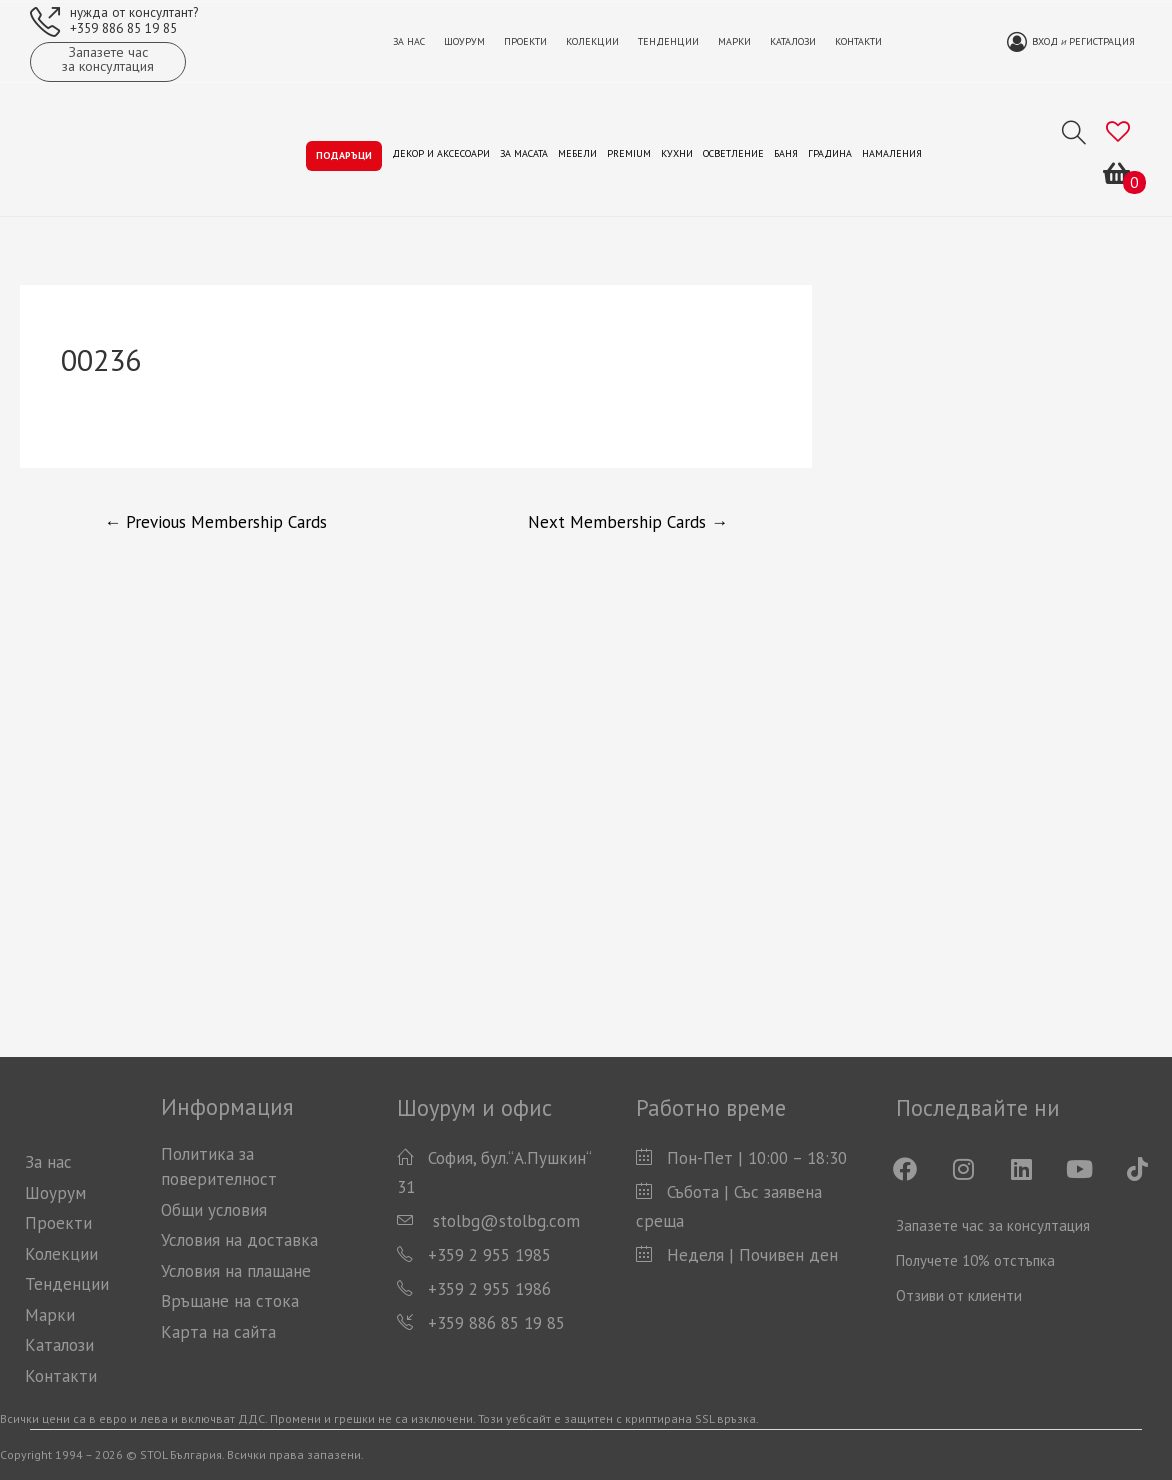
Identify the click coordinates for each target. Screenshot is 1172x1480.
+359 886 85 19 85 (123, 27)
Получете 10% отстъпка (975, 1260)
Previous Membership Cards (215, 522)
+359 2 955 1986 (489, 1289)
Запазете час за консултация (993, 1225)
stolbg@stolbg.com (504, 1221)
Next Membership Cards (628, 522)
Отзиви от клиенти (959, 1295)
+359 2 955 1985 (489, 1255)
